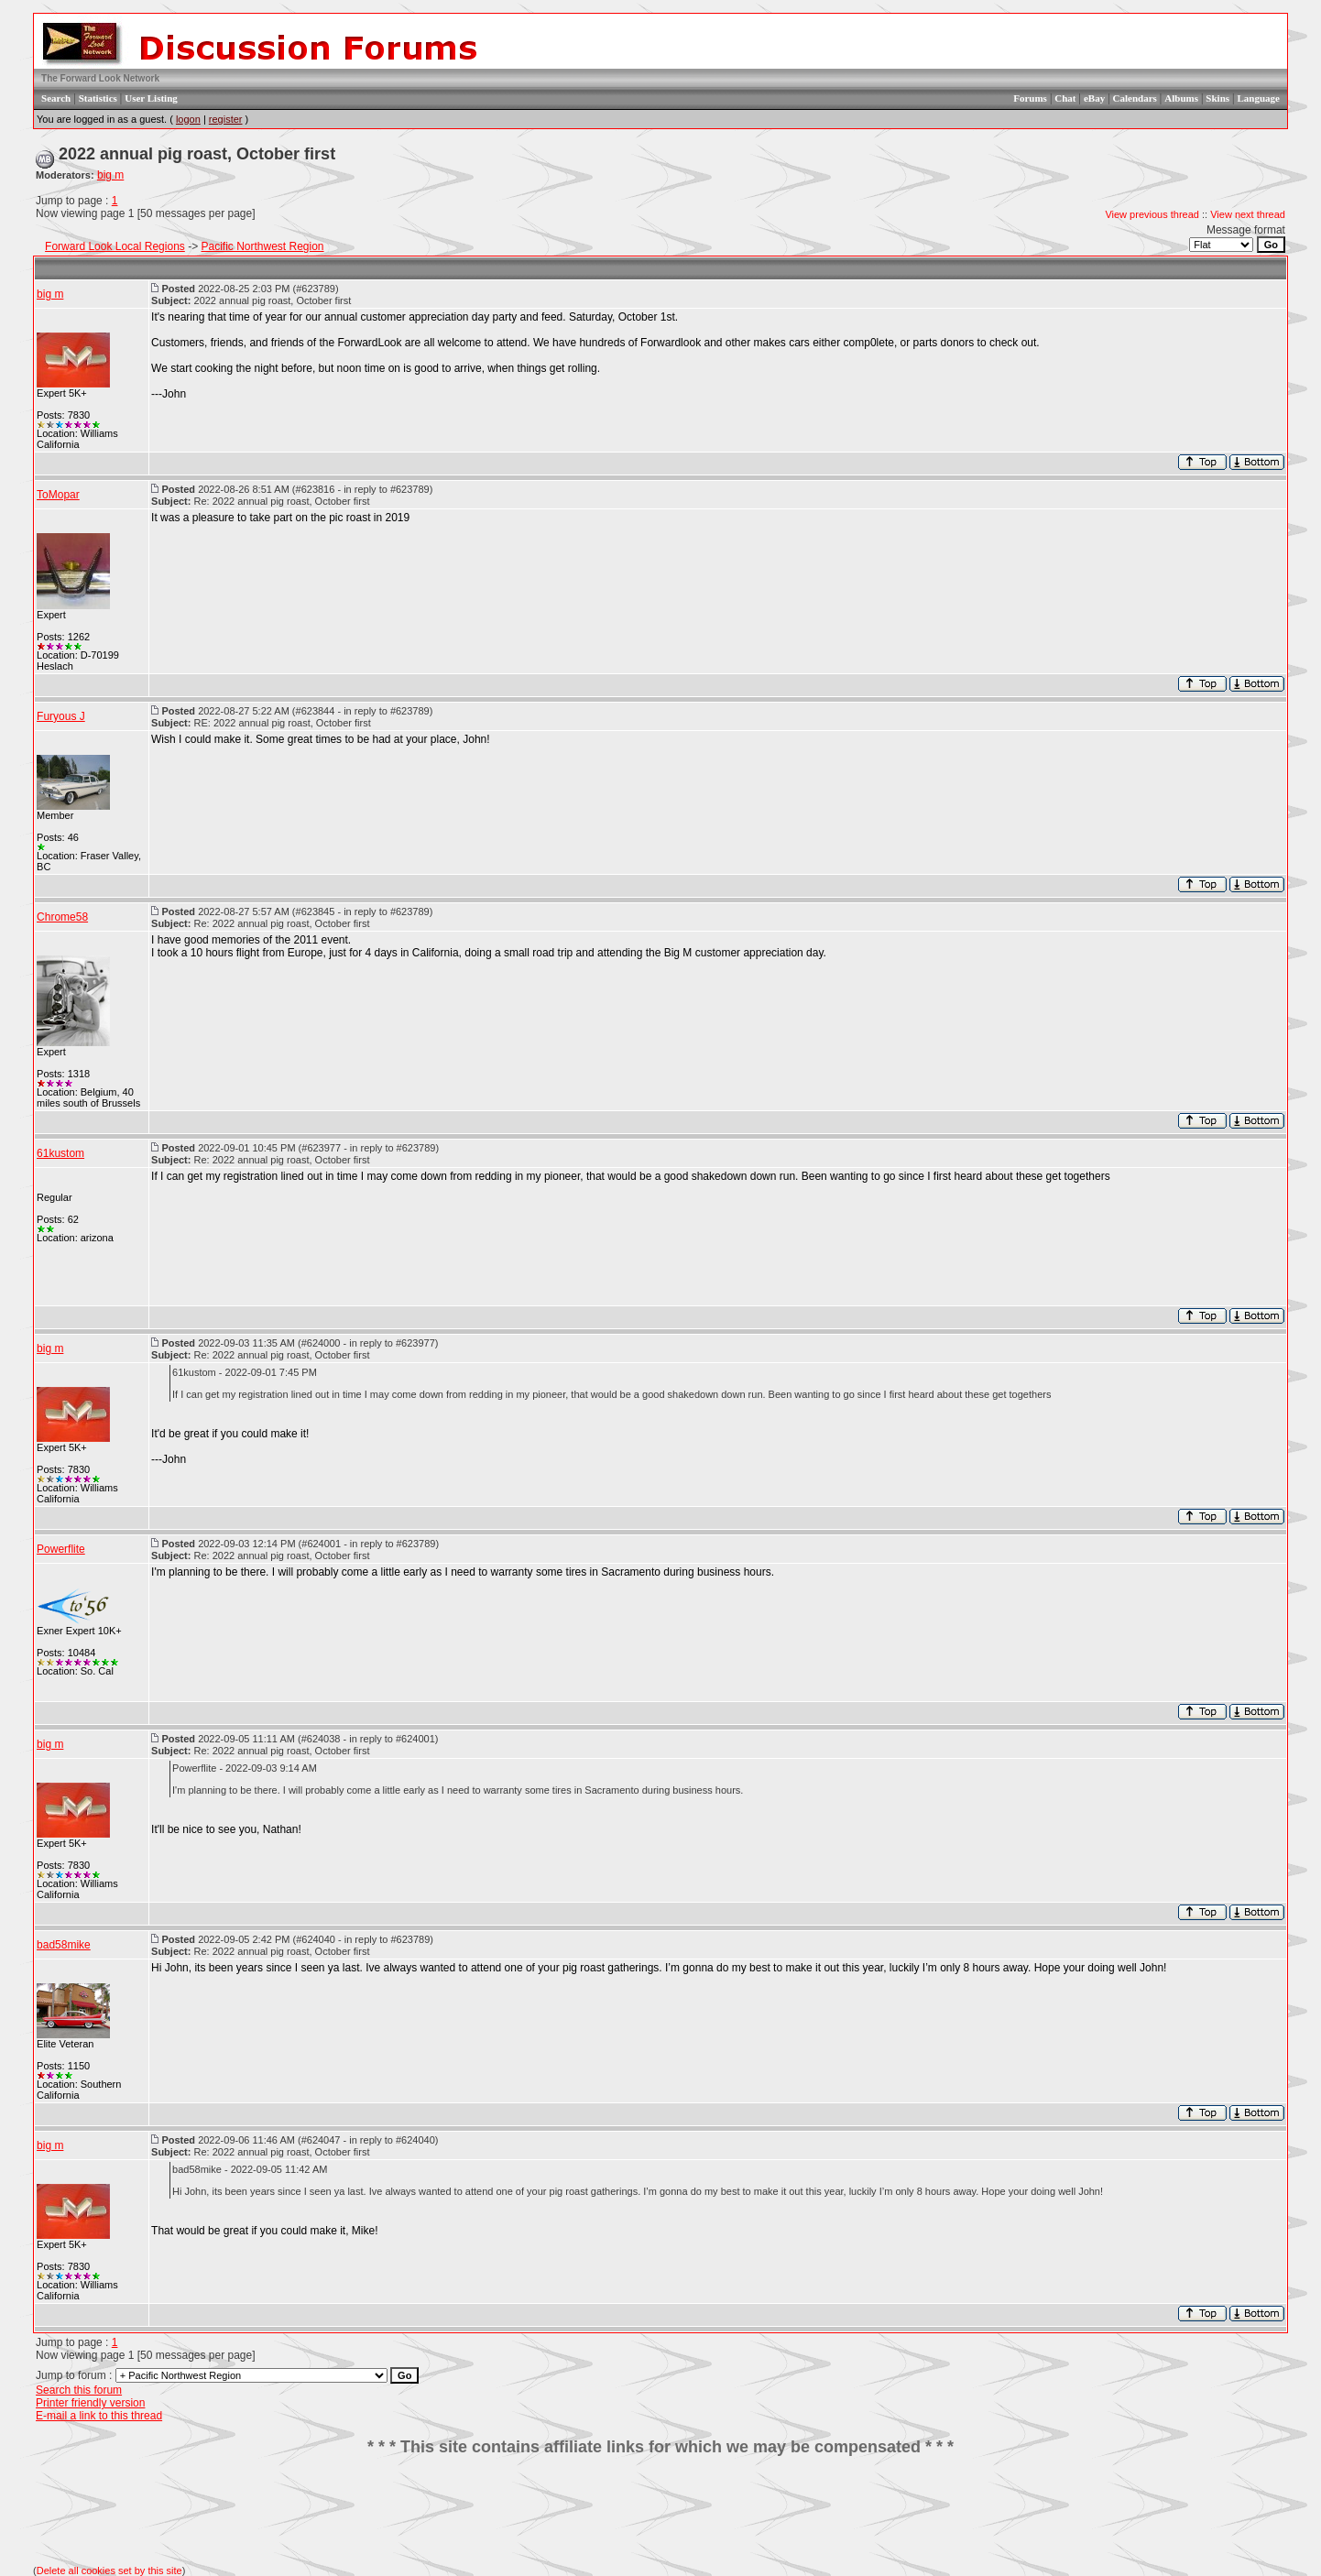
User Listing (151, 98)
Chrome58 (62, 917)
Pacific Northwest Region (262, 246)
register (226, 119)
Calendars (1135, 98)
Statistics (98, 98)
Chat (1064, 98)
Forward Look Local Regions (115, 246)
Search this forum (79, 2390)
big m (110, 175)
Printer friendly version (90, 2402)
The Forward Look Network (100, 78)
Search (56, 98)
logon (188, 119)
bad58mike (64, 1944)
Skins (1217, 98)
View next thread (1247, 214)
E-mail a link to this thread (99, 2415)
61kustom (60, 1153)
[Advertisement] (660, 2511)
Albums (1181, 98)
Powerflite (61, 1549)
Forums (1030, 98)
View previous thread (1152, 214)
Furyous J (61, 716)
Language (1258, 98)
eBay (1094, 98)
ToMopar (58, 494)
